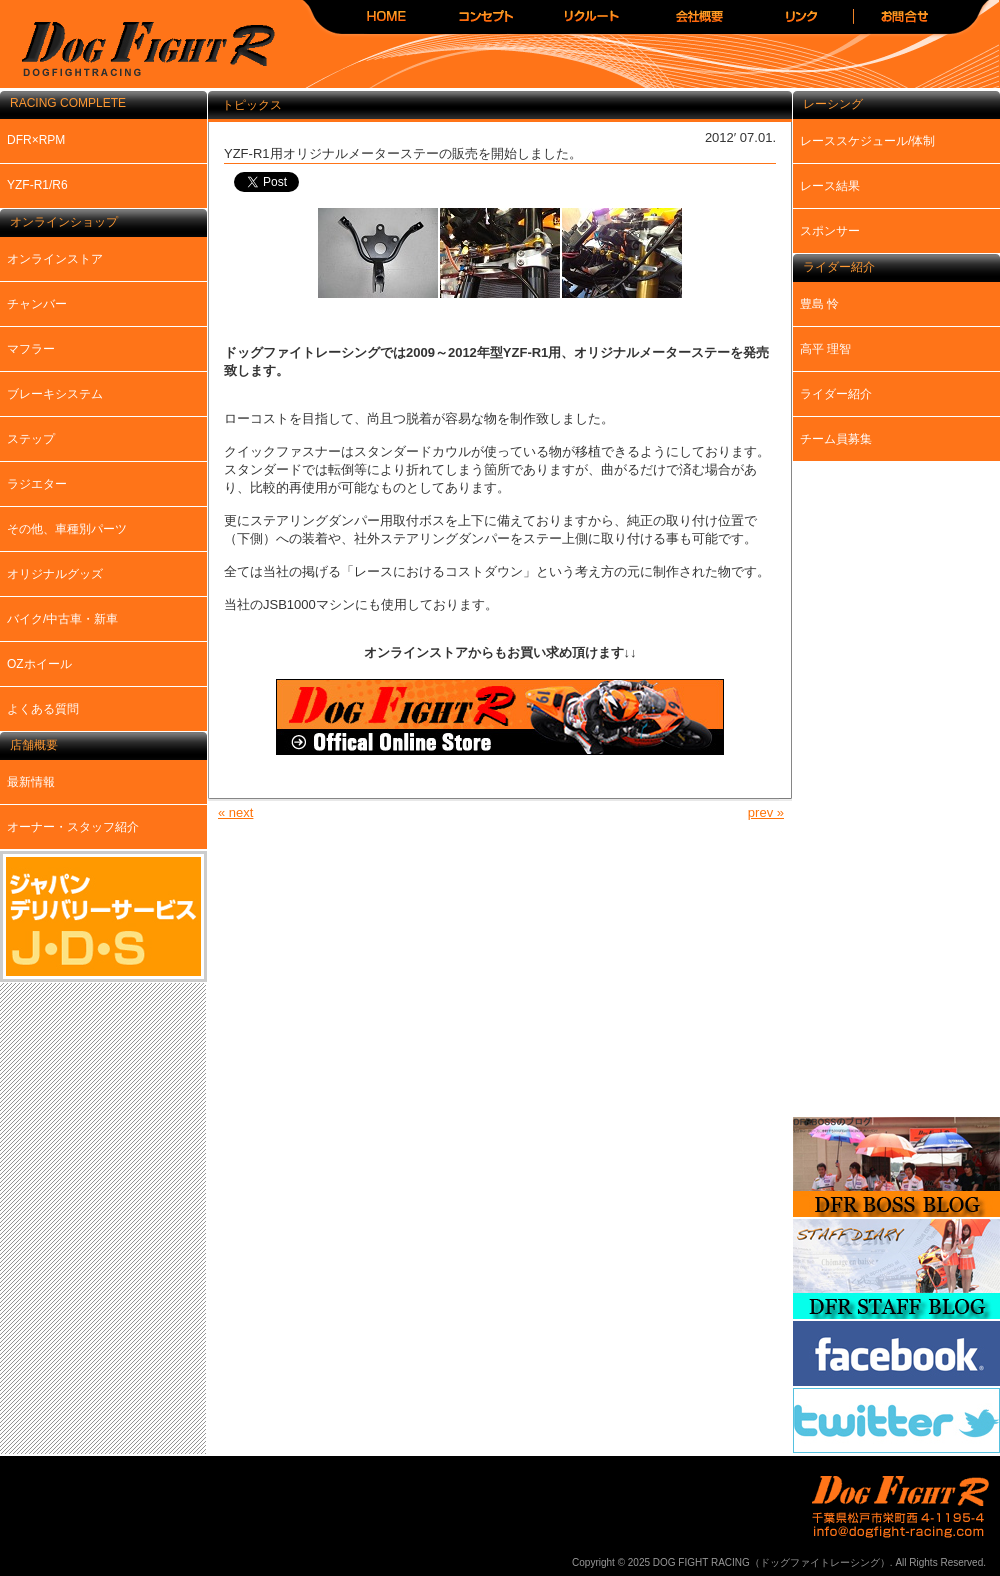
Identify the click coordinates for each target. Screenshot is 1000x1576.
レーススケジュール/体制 (867, 141)
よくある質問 (43, 709)
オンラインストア (55, 259)
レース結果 (830, 186)
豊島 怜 (819, 304)
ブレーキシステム (55, 394)
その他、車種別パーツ (67, 529)
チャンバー (37, 304)
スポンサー (830, 231)
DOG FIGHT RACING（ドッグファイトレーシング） (140, 50)
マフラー (31, 349)
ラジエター (37, 484)
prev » (766, 812)
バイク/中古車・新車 (62, 619)
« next (235, 812)
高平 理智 (825, 349)
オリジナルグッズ (55, 574)
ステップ (31, 439)
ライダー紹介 (836, 394)
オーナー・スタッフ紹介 (73, 827)
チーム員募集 (836, 439)
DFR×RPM (36, 140)
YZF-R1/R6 (37, 185)
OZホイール (39, 664)
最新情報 (31, 782)
